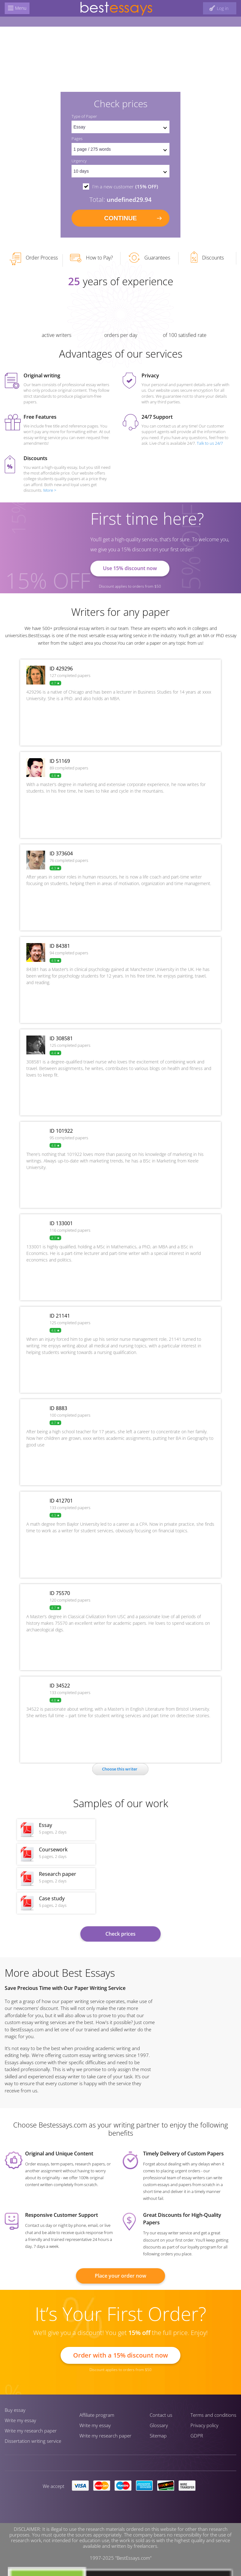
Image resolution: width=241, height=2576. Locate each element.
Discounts (207, 257)
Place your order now (120, 2275)
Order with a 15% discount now (120, 2355)
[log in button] (219, 8)
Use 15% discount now (130, 568)
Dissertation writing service (33, 2441)
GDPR (196, 2435)
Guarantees (149, 258)
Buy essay (15, 2410)
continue (120, 218)
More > (49, 490)
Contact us (161, 2415)
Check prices (120, 1933)
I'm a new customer (125, 186)
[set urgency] (120, 171)
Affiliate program (96, 2415)
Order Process (33, 259)
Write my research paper (31, 2430)
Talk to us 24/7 (210, 443)
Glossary (159, 2425)
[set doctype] (120, 127)
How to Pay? (91, 258)
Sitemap (158, 2435)
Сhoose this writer (119, 1769)
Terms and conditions (213, 2415)
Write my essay (20, 2420)
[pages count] (120, 149)
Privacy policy (204, 2425)
